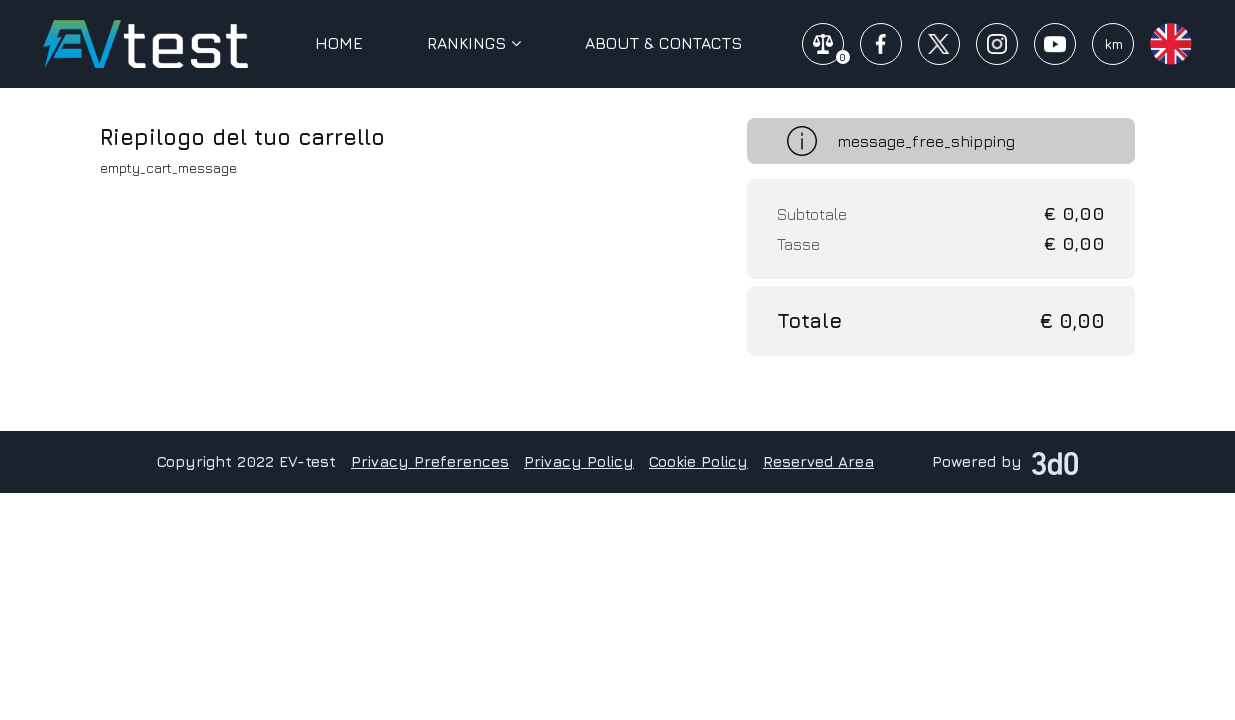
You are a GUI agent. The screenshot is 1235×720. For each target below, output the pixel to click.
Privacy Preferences (430, 461)
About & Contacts (663, 43)
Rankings (474, 43)
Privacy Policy (579, 461)
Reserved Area (818, 461)
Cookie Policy (698, 461)
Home (339, 43)
